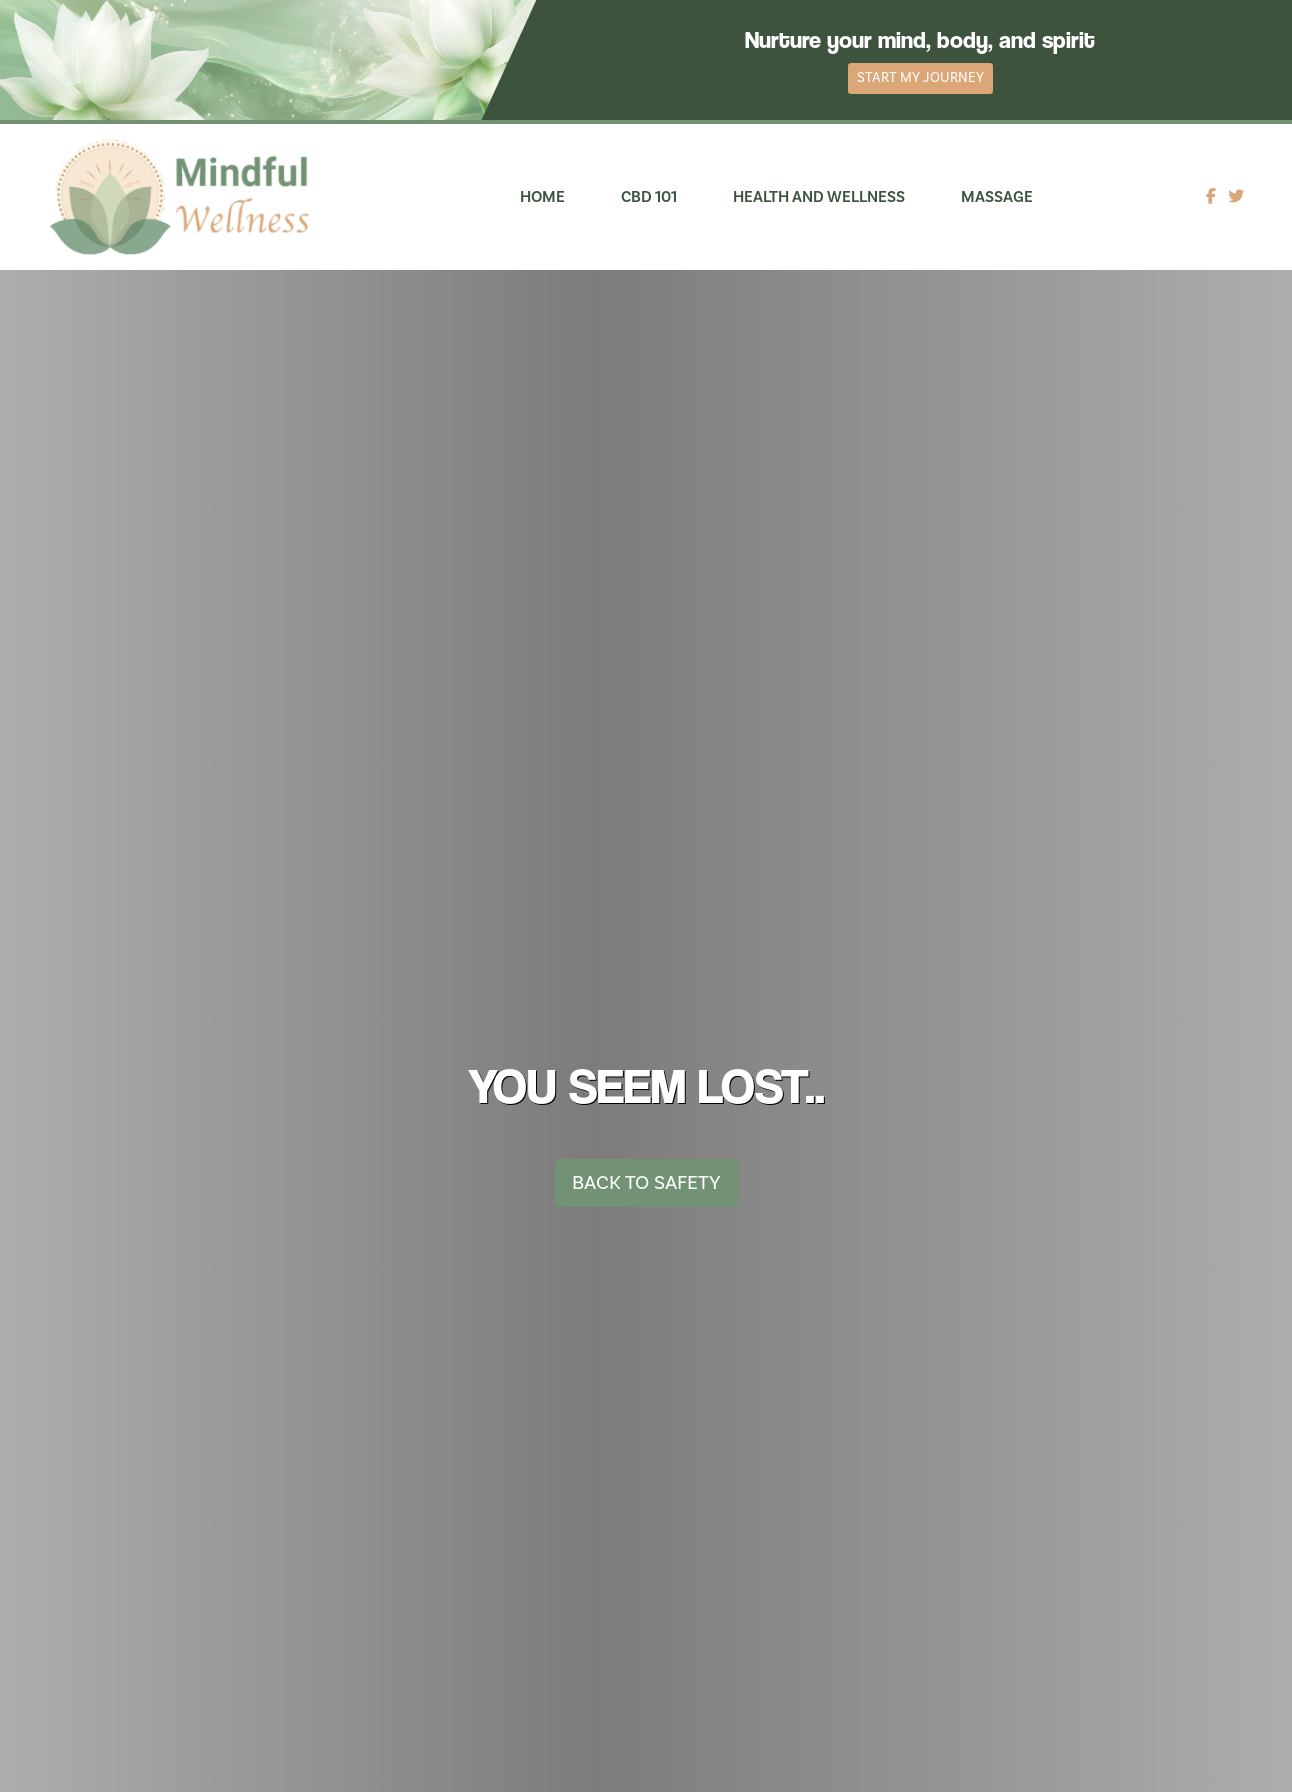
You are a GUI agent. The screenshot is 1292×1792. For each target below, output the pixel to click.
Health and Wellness (819, 197)
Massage (997, 197)
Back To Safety (646, 1183)
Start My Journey (920, 78)
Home (542, 197)
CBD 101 (649, 197)
